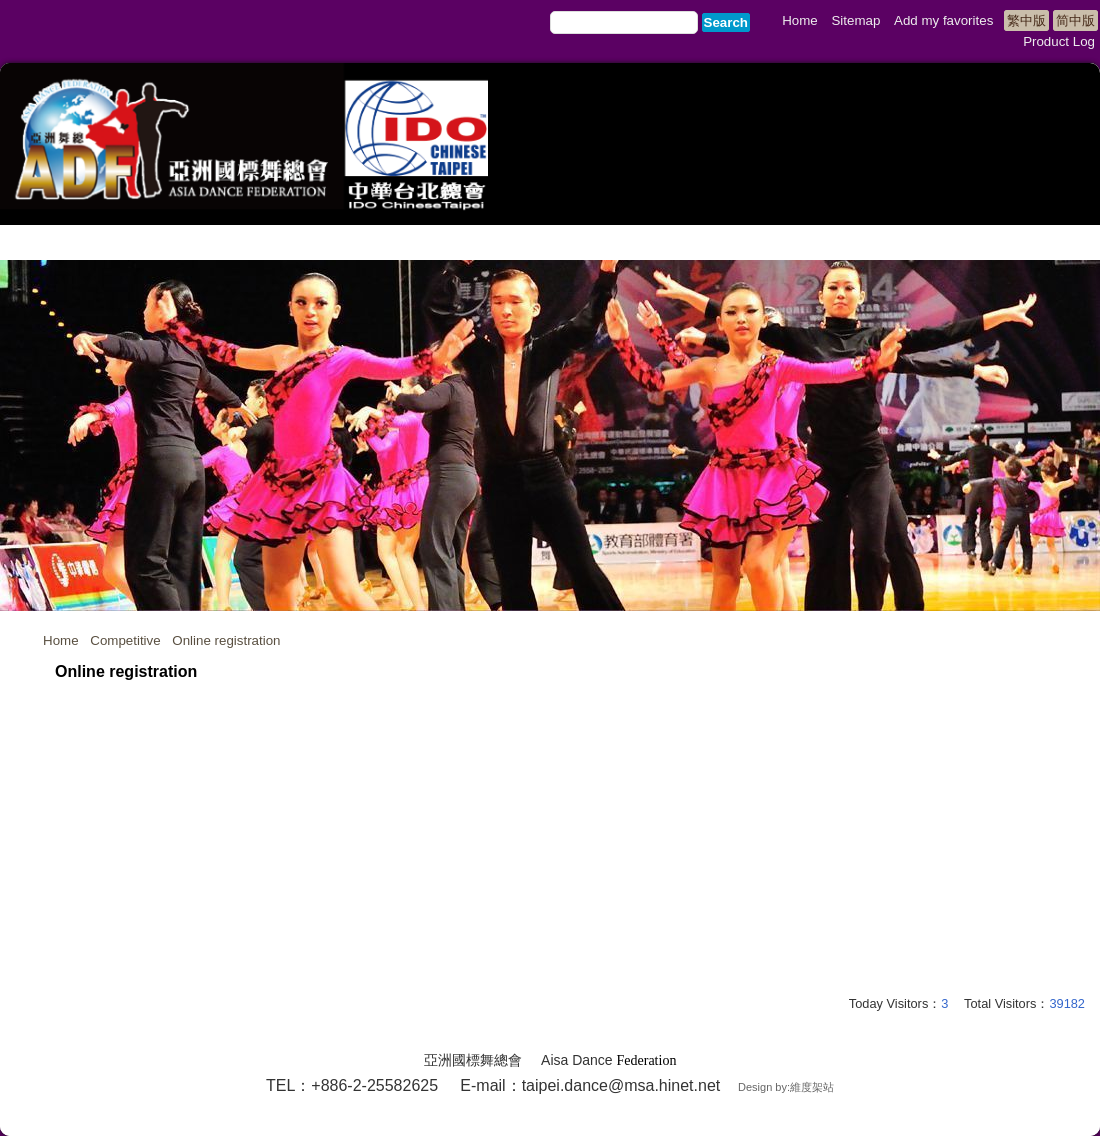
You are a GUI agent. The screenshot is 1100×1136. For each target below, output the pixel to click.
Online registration (226, 640)
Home (61, 640)
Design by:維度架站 (786, 1087)
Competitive (125, 640)
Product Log (1059, 41)
